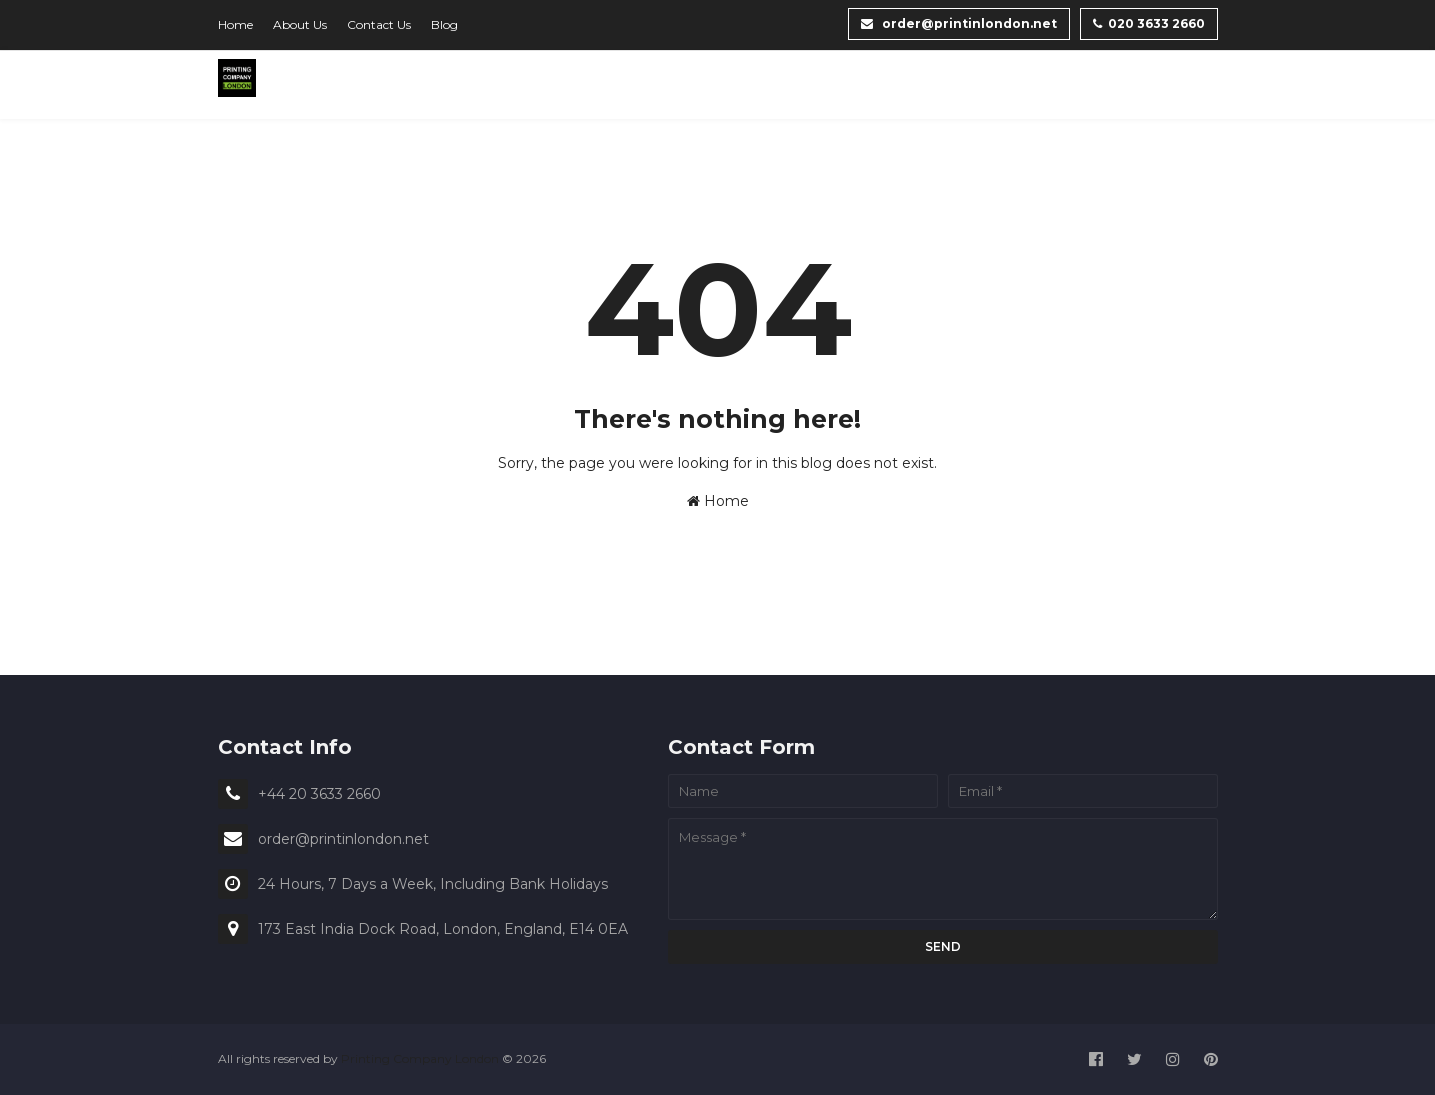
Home (235, 24)
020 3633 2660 (1149, 23)
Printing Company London (420, 1058)
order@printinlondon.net (959, 23)
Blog (444, 24)
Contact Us (379, 24)
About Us (300, 24)
